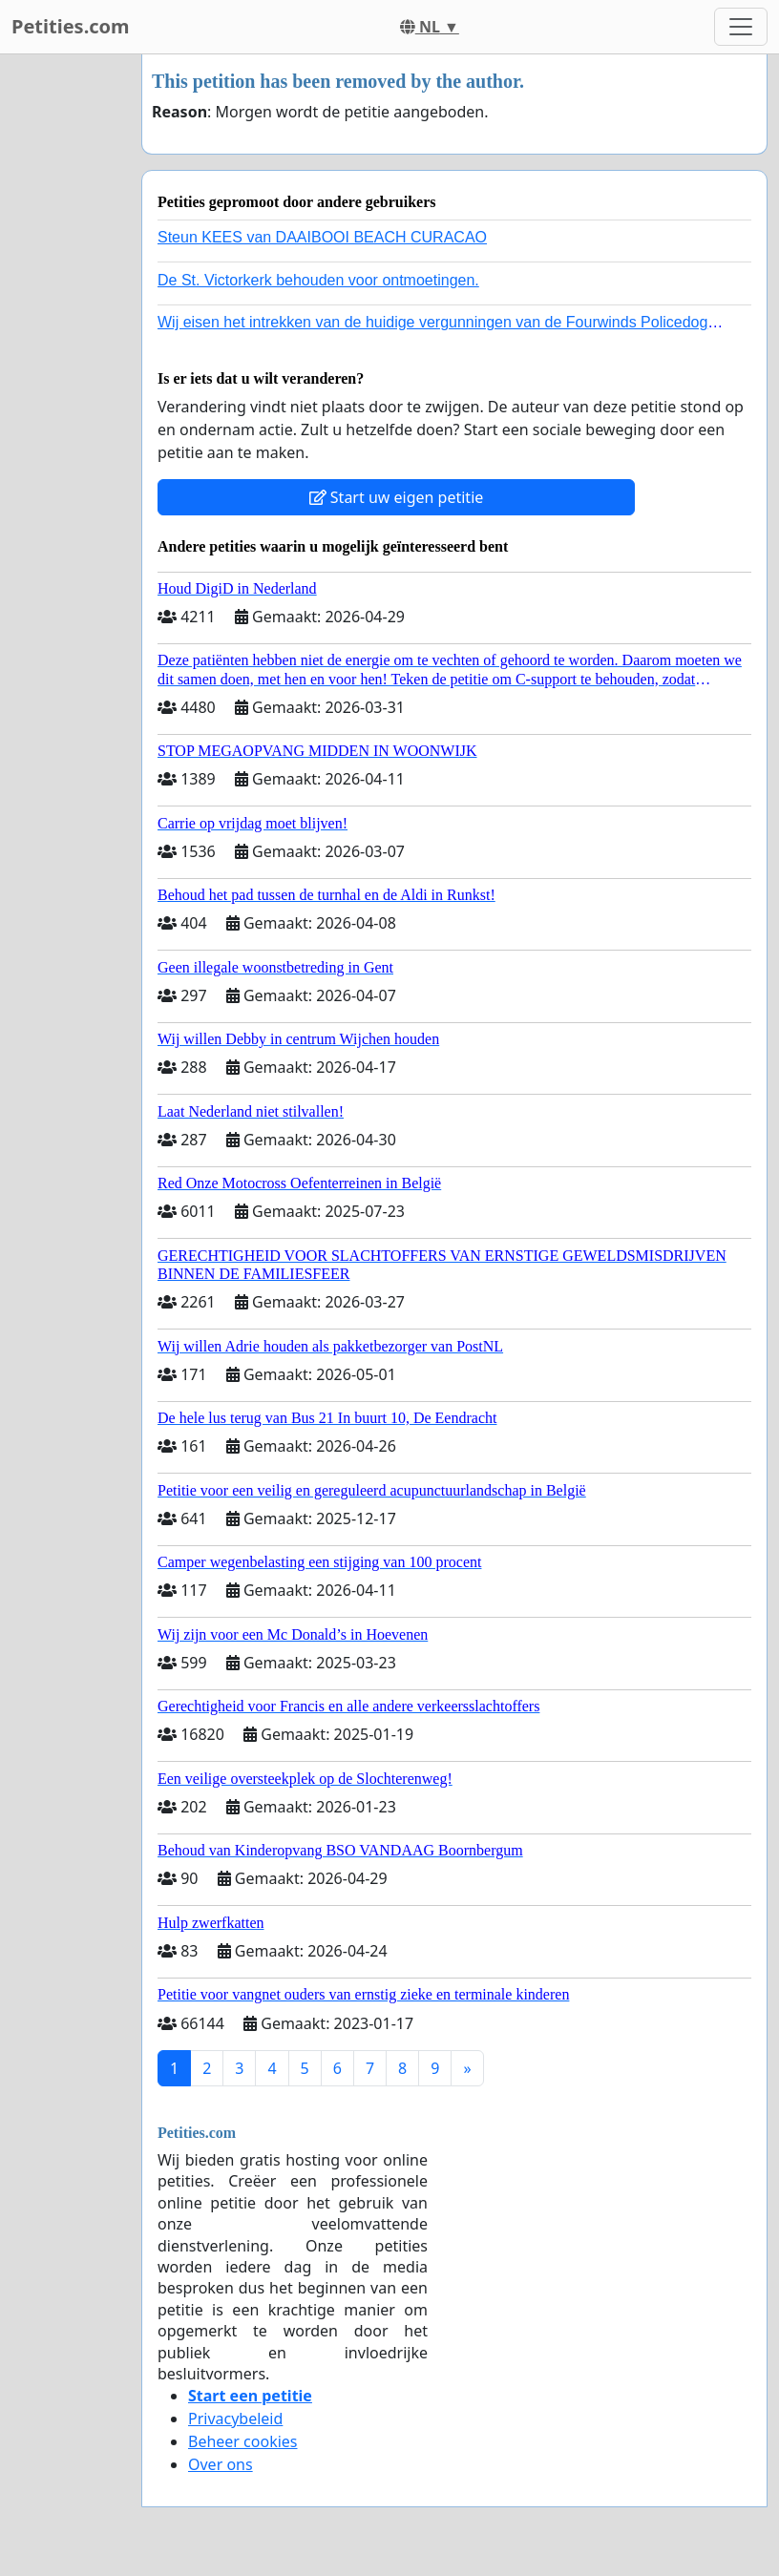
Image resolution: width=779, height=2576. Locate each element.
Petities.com (70, 26)
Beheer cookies (243, 2441)
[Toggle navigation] (741, 27)
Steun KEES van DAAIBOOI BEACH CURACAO (322, 237)
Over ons (220, 2464)
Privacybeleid (235, 2418)
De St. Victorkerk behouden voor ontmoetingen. (318, 280)
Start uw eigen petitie (396, 497)
